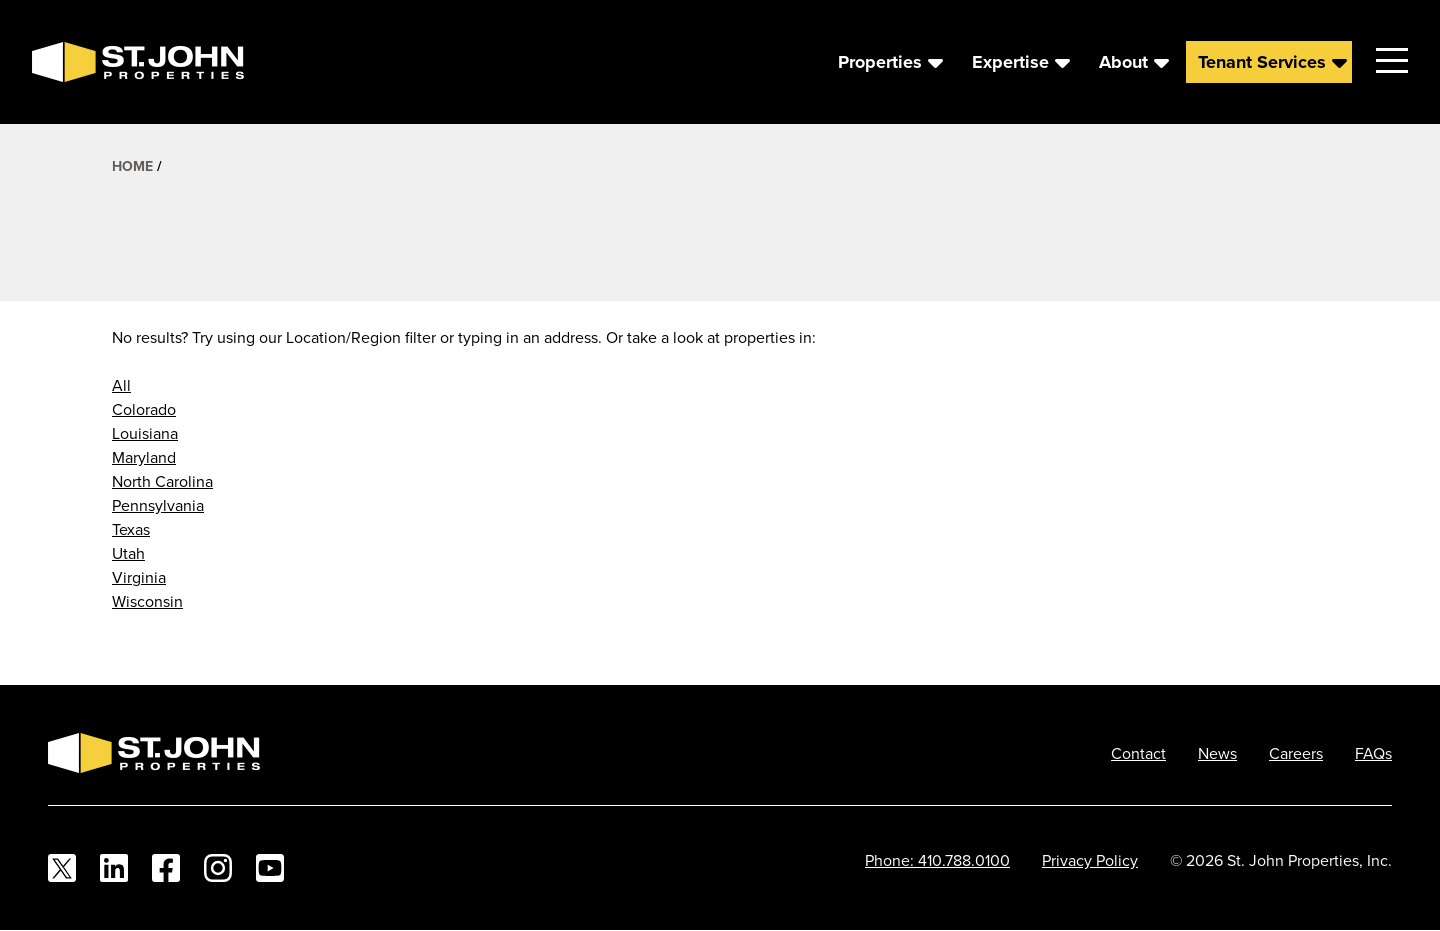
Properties (880, 62)
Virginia (139, 577)
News (1217, 753)
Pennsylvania (158, 505)
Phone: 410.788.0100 (937, 860)
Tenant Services (1262, 62)
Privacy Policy (1090, 860)
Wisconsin (147, 601)
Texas (131, 529)
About (1123, 62)
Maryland (144, 457)
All (121, 385)
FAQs (1373, 753)
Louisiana (145, 433)
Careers (1296, 753)
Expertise (1010, 62)
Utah (128, 553)
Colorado (144, 409)
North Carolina (162, 481)
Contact (1138, 753)
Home (132, 166)
